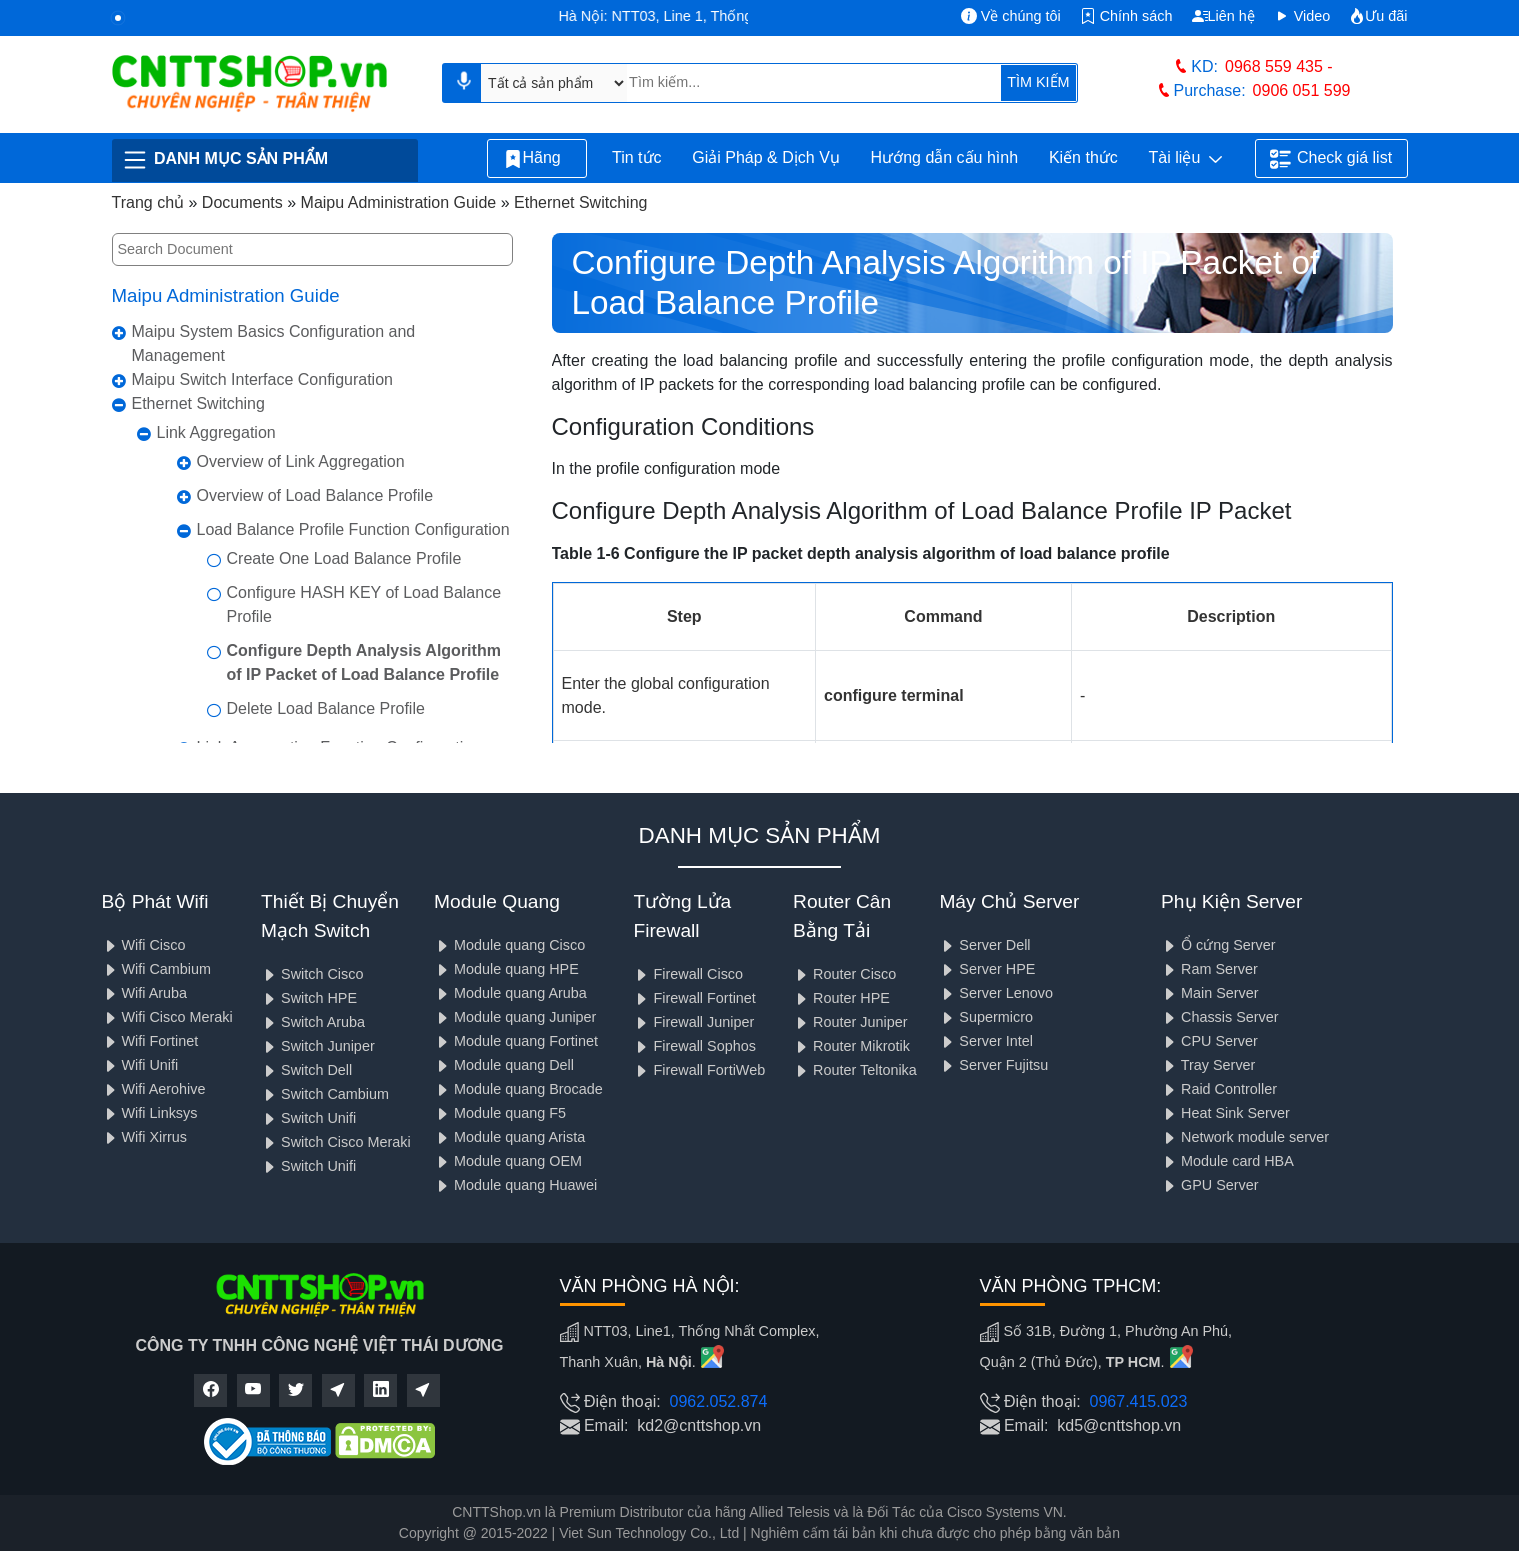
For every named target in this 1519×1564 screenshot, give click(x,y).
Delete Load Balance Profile (326, 708)
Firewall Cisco (688, 974)
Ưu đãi (1378, 16)
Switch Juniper (318, 1046)
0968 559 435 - (1279, 66)
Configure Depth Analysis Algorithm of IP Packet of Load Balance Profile (364, 662)
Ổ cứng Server (1218, 945)
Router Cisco (844, 974)
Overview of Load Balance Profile (315, 495)
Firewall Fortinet (694, 998)
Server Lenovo (996, 993)
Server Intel (986, 1041)
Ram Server (1209, 969)
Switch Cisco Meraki (336, 1142)
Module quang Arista (509, 1137)
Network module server (1245, 1137)
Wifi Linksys (150, 1113)
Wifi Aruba (145, 993)
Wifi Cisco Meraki (167, 1017)
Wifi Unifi (140, 1065)
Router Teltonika (855, 1070)
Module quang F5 (500, 1113)
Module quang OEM (508, 1161)
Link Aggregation (216, 432)
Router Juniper (850, 1022)
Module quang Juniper (515, 1017)
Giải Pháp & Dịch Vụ (766, 157)
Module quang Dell (504, 1065)
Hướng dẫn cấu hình (945, 157)
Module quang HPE (506, 969)
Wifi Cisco (144, 945)
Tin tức (637, 157)
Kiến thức (1083, 157)
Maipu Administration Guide (226, 295)
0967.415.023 (1139, 1401)
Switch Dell (306, 1070)
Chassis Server (1220, 1017)
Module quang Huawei (515, 1185)
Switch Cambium (325, 1094)
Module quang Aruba (510, 993)
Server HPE (987, 969)
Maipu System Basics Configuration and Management (274, 343)
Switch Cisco (312, 974)
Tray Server (1208, 1065)
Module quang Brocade (518, 1089)
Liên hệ (1223, 16)
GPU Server (1210, 1185)
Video (1302, 16)
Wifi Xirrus (145, 1137)
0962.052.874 (719, 1401)
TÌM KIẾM (1038, 82)
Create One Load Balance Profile (344, 558)
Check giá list (1331, 159)
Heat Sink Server (1225, 1113)
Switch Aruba (313, 1022)
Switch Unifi (308, 1118)
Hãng (536, 158)
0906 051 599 (1302, 90)
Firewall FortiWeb (699, 1070)
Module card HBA (1227, 1161)
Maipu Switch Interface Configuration (262, 379)
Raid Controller (1219, 1089)
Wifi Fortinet (150, 1041)
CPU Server (1209, 1041)
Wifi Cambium (157, 969)
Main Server (1210, 993)
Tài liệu (1186, 158)
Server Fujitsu (993, 1065)
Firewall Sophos (694, 1046)
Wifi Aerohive (154, 1089)
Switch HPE (309, 998)
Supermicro (986, 1017)
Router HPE (841, 998)
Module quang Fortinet (516, 1041)
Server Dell (984, 945)
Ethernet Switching (198, 403)
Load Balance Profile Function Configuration (353, 529)
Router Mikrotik (851, 1046)
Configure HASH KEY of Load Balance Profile (364, 604)
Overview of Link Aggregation (301, 461)
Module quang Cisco (509, 945)
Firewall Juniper (693, 1022)
